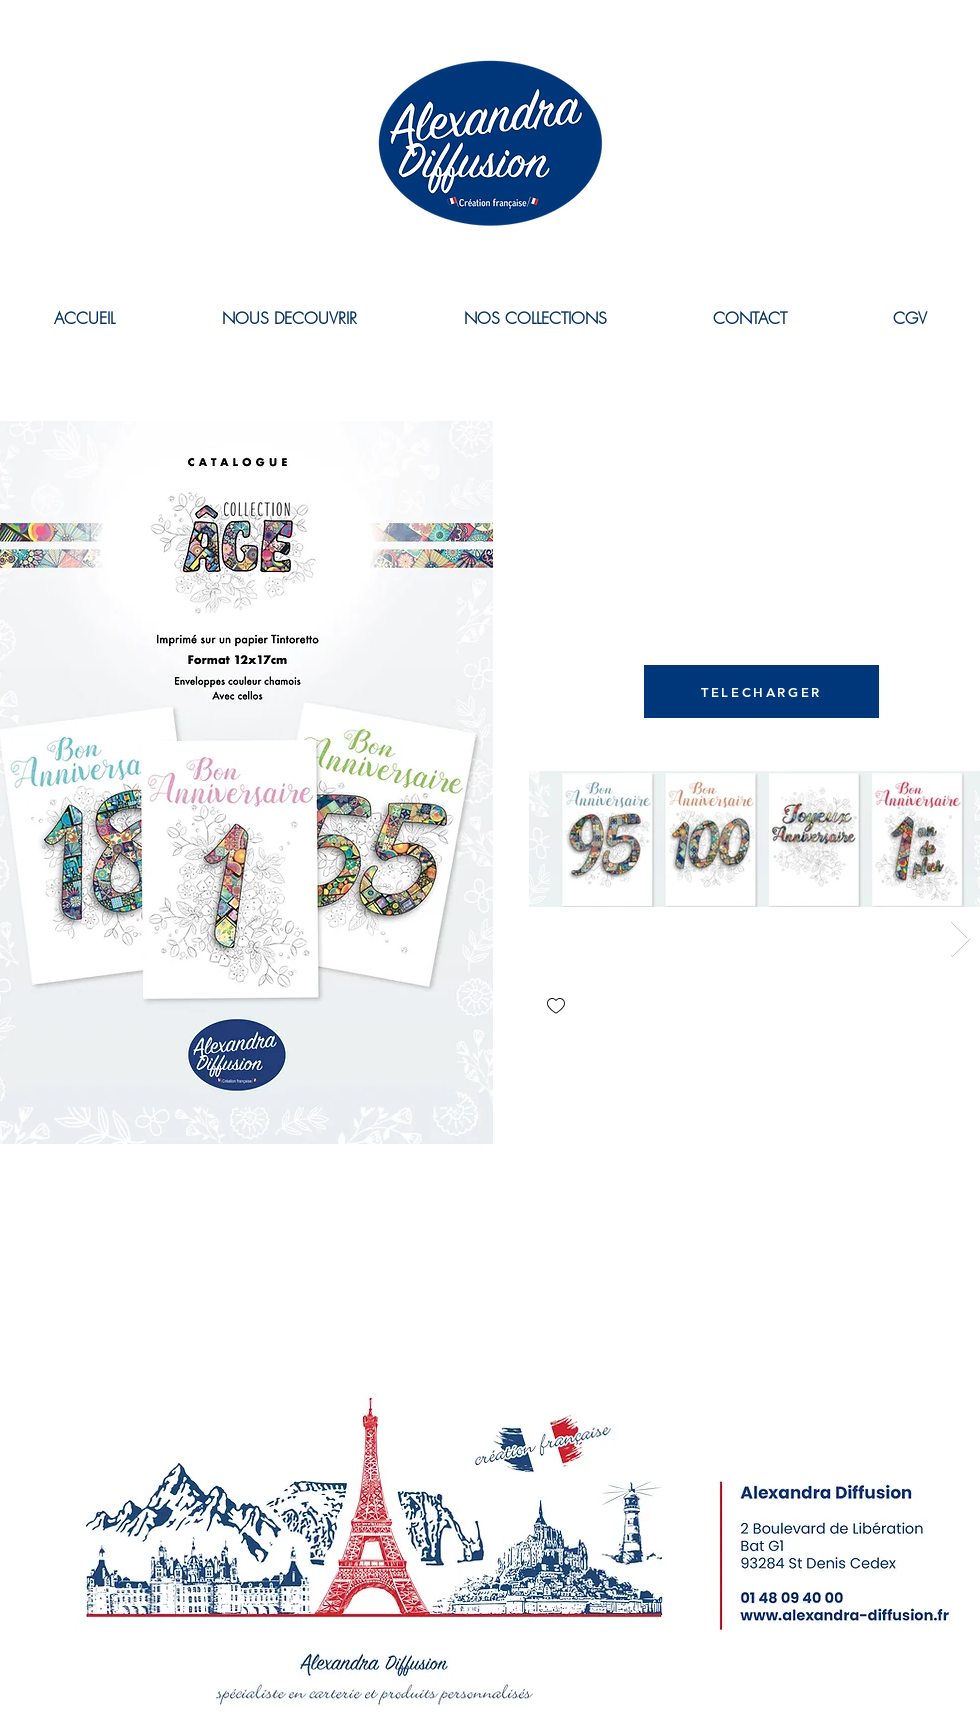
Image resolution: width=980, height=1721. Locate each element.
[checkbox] (556, 1007)
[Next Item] (960, 939)
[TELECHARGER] (761, 691)
